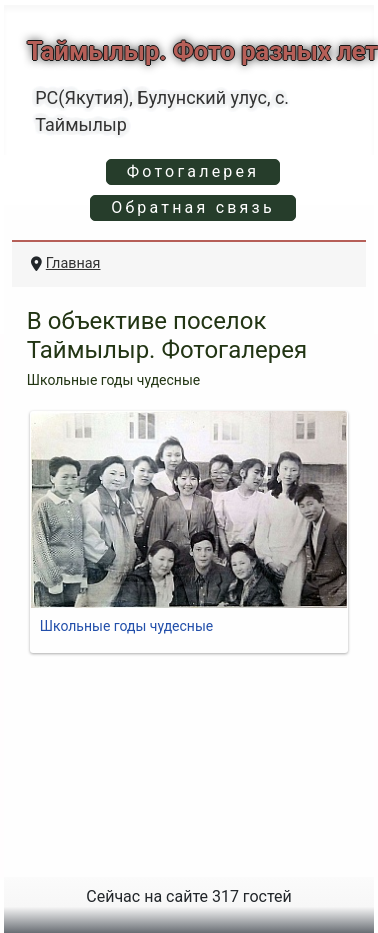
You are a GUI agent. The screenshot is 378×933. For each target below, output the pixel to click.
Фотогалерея (193, 171)
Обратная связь (193, 207)
